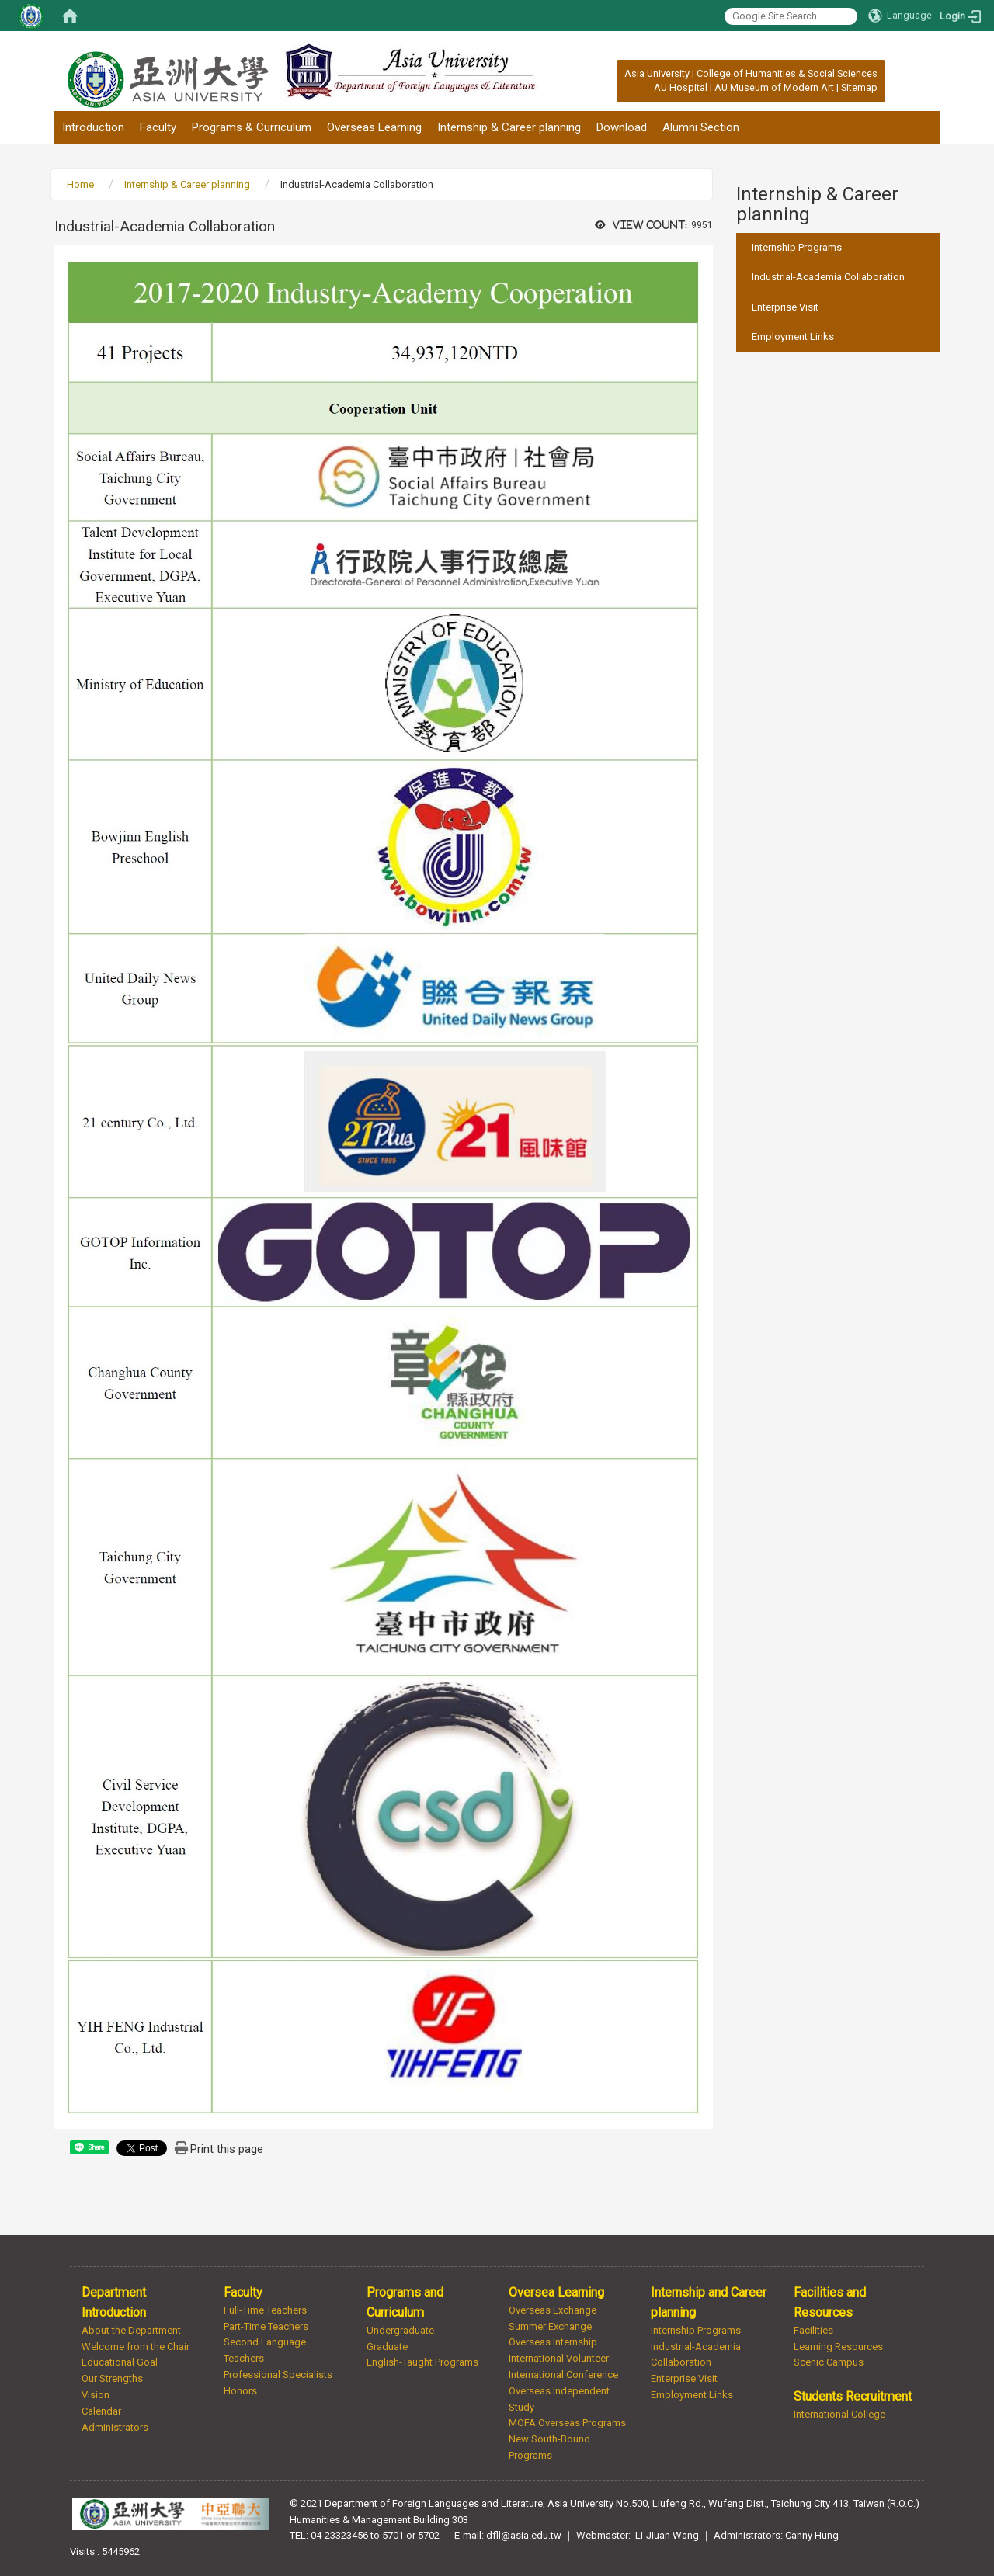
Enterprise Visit (785, 307)
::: (616, 73)
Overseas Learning (374, 127)
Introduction (93, 127)
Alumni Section (700, 127)
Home (80, 184)
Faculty (158, 127)
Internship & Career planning (509, 127)
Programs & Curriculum (251, 127)
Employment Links (793, 336)
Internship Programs (797, 247)
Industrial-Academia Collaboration (828, 277)
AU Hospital (680, 87)
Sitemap (859, 87)
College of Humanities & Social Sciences (787, 73)
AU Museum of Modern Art (774, 87)
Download (621, 127)
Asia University (657, 73)
